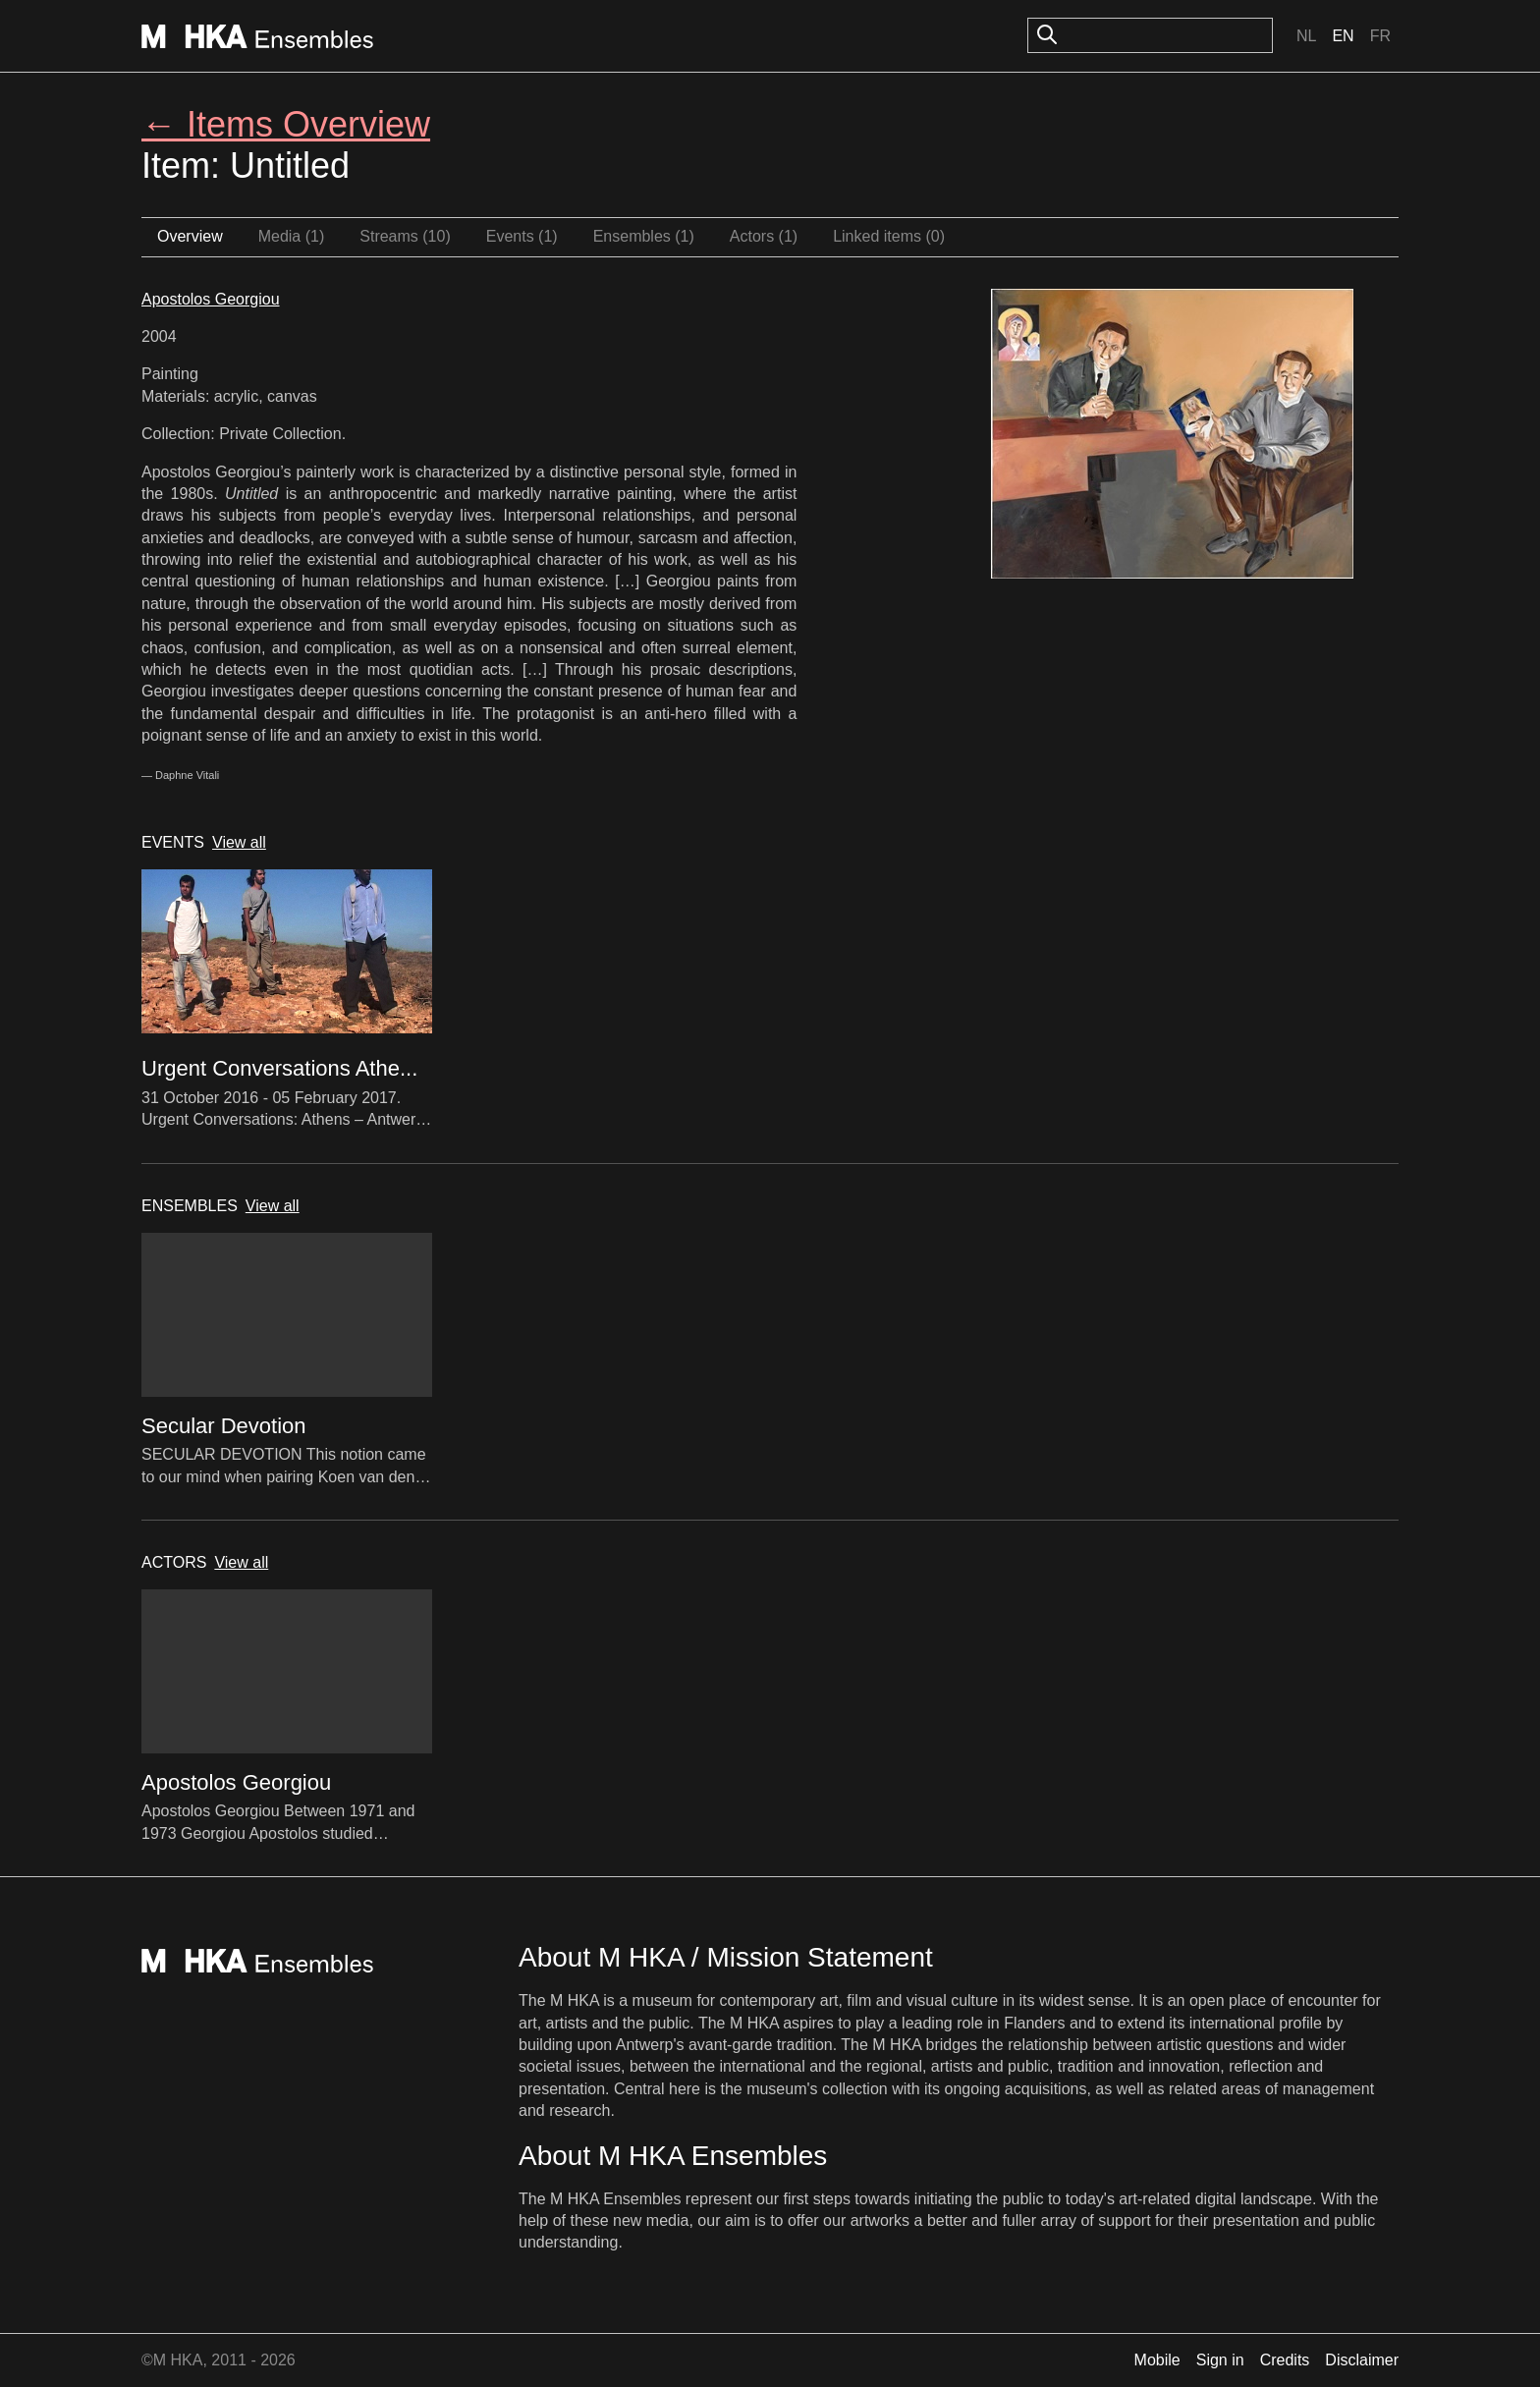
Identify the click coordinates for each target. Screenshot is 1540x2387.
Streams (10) (404, 236)
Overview (190, 236)
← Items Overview (285, 124)
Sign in (1220, 2360)
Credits (1285, 2360)
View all (239, 842)
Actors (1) (764, 236)
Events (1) (522, 236)
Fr (1380, 36)
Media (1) (291, 236)
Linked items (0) (889, 236)
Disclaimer (1362, 2360)
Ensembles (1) (643, 236)
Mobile (1157, 2360)
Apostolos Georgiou (210, 299)
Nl (1306, 36)
